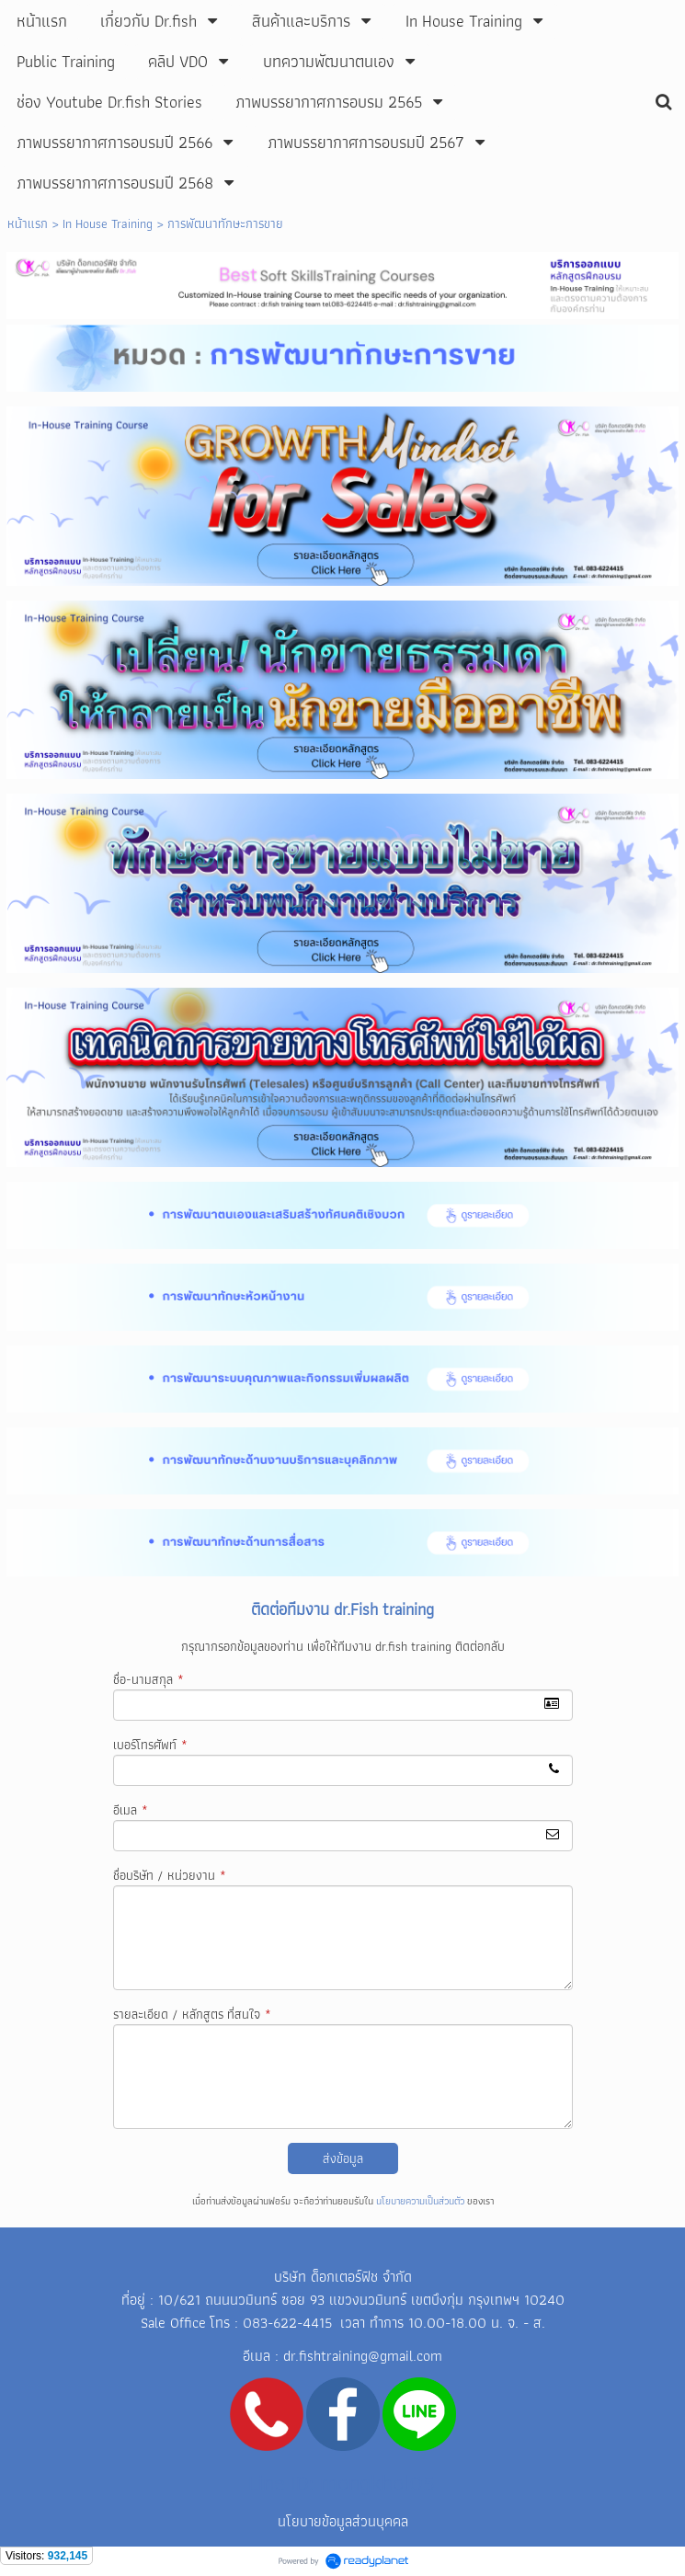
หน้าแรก (27, 223)
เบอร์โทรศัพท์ (150, 1745)
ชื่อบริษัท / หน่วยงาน (169, 1875)
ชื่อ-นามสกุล (148, 1679)
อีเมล (130, 1810)
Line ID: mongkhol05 (341, 2483)
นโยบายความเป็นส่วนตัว (420, 2200)
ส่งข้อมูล (343, 2158)
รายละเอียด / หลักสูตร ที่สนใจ (192, 2014)
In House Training (108, 223)
